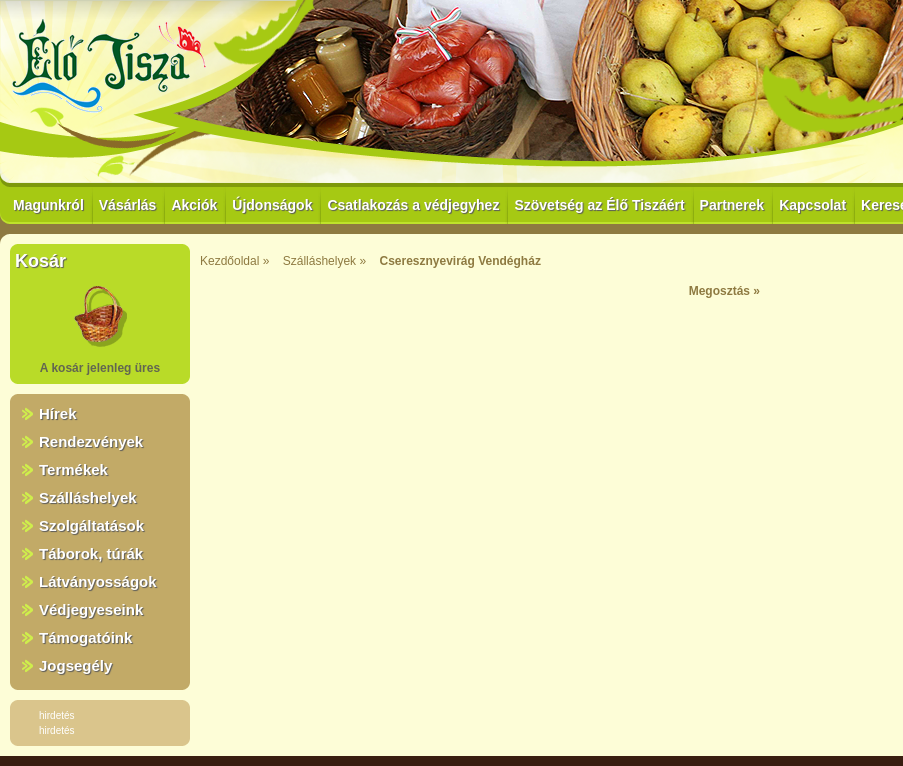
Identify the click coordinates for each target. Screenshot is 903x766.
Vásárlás (128, 205)
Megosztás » (724, 291)
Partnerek (732, 205)
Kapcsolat (812, 205)
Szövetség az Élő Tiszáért (599, 205)
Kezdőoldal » (234, 261)
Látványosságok (98, 581)
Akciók (194, 205)
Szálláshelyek (88, 497)
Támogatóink (85, 637)
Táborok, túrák (91, 553)
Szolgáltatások (91, 525)
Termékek (73, 469)
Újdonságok (272, 205)
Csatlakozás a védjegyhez (413, 205)
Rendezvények (91, 441)
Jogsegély (75, 665)
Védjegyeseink (91, 609)
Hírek (58, 413)
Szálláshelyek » (324, 261)
